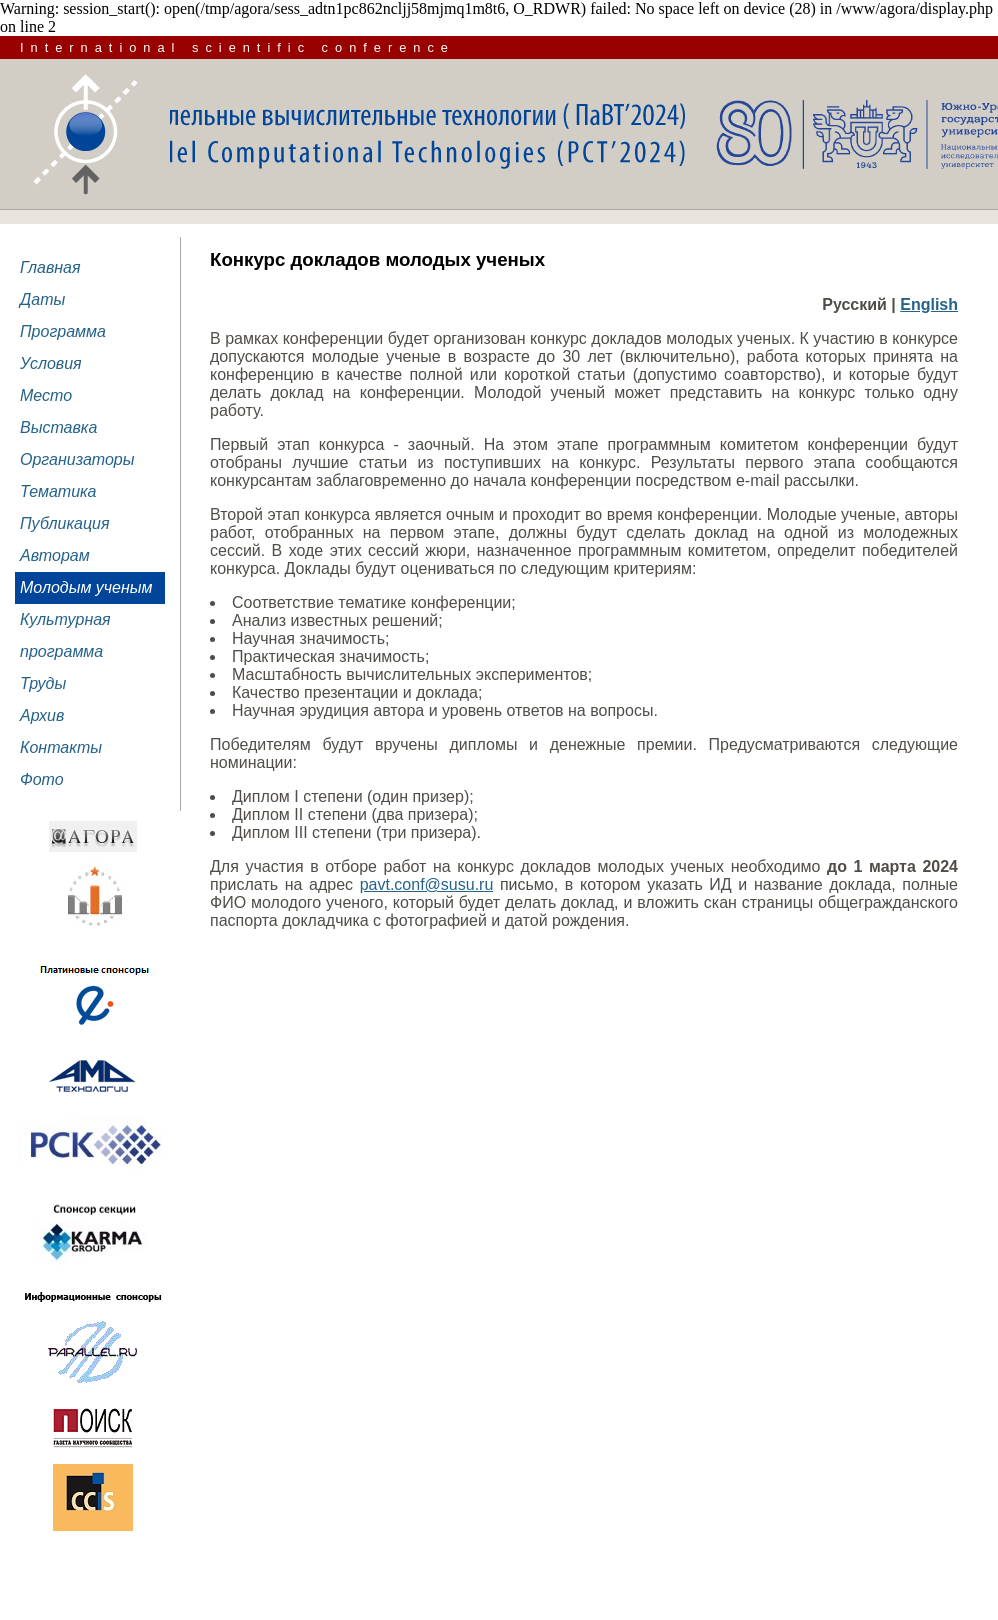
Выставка (58, 427)
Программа (63, 331)
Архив (42, 715)
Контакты (61, 747)
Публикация (65, 523)
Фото (42, 779)
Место (46, 395)
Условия (51, 363)
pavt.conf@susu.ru (427, 884)
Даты (42, 299)
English (929, 304)
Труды (43, 683)
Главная (50, 267)
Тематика (58, 491)
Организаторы (77, 459)
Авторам (55, 555)
